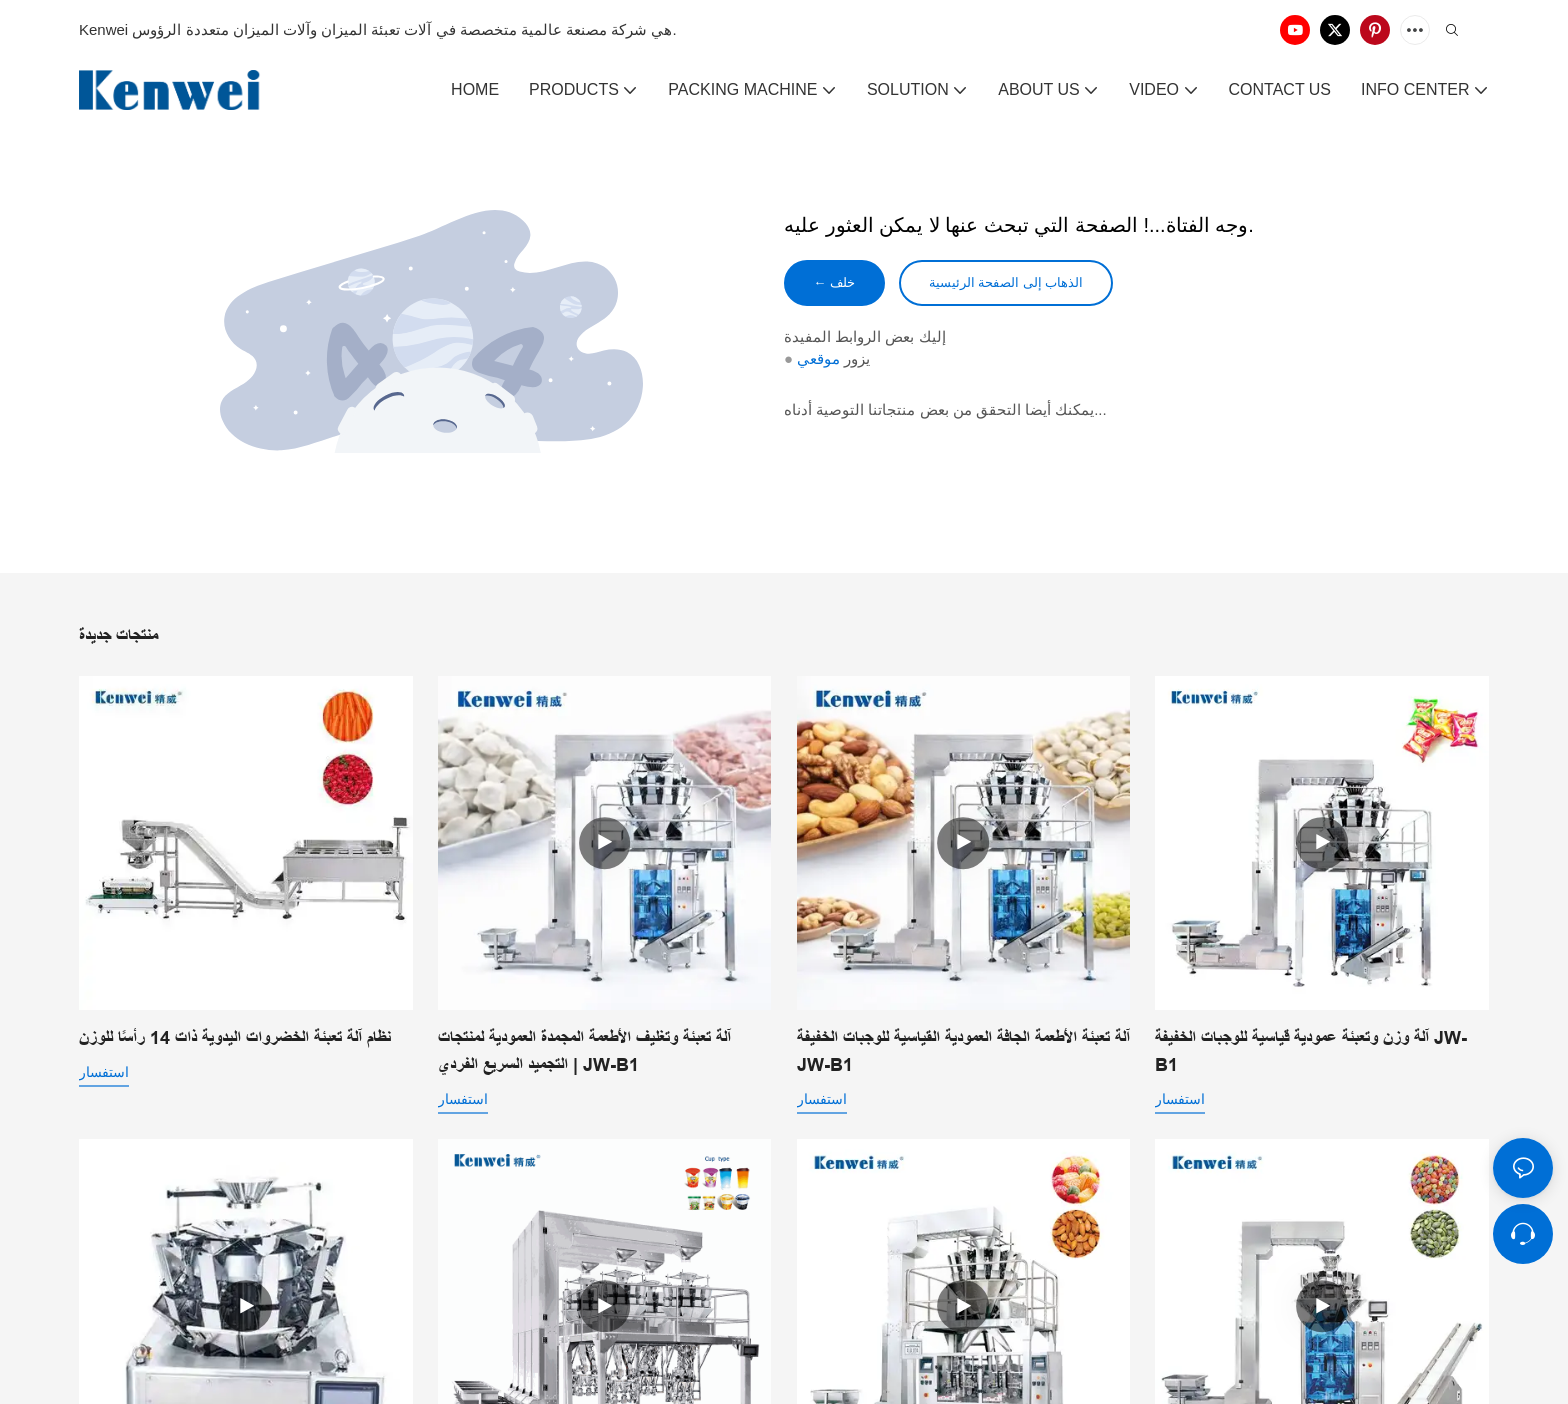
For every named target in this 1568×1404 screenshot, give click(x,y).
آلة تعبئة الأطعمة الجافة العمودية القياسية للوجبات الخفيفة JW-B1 (963, 1051)
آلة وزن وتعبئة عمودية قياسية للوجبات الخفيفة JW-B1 (1311, 1051)
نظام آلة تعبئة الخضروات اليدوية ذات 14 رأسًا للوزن (235, 1038)
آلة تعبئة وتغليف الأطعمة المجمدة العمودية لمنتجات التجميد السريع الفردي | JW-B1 (584, 1051)
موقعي (818, 361)
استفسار (104, 1072)
